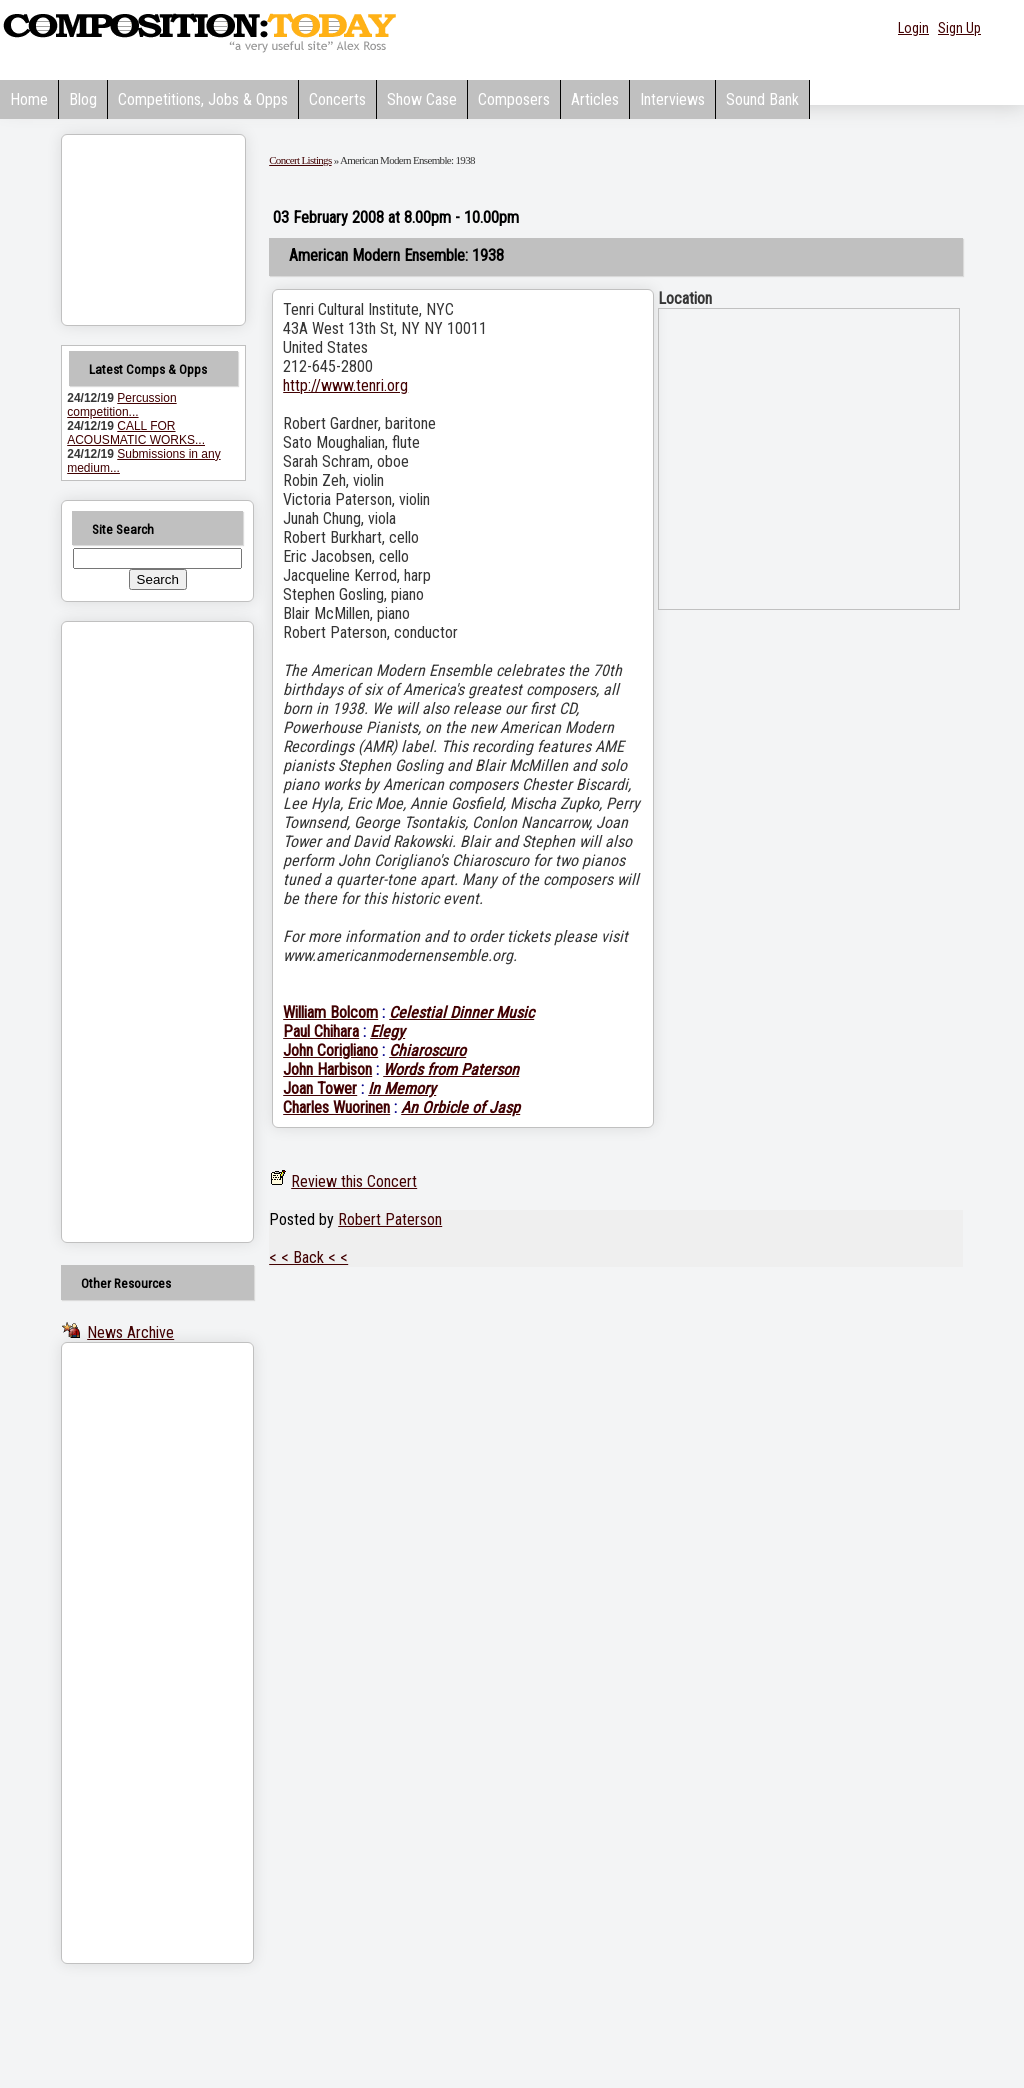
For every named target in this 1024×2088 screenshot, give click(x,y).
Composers (514, 99)
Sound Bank (762, 99)
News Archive (130, 1332)
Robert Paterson (390, 1219)
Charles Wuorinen (336, 1107)
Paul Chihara (321, 1031)
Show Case (422, 99)
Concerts (337, 99)
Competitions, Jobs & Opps (203, 99)
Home (29, 99)
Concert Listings (300, 160)
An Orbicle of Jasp (460, 1107)
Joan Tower (320, 1088)
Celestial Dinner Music (461, 1012)
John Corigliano (330, 1050)
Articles (595, 99)
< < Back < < (308, 1257)
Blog (83, 99)
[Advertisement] (132, 932)
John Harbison (327, 1069)
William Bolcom (330, 1012)
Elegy (387, 1031)
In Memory (402, 1088)
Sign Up (959, 28)
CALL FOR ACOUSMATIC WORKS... (136, 433)
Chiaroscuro (427, 1050)
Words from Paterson (451, 1069)
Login (913, 28)
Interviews (672, 99)
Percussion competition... (121, 405)
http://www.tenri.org (345, 385)
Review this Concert (354, 1181)
